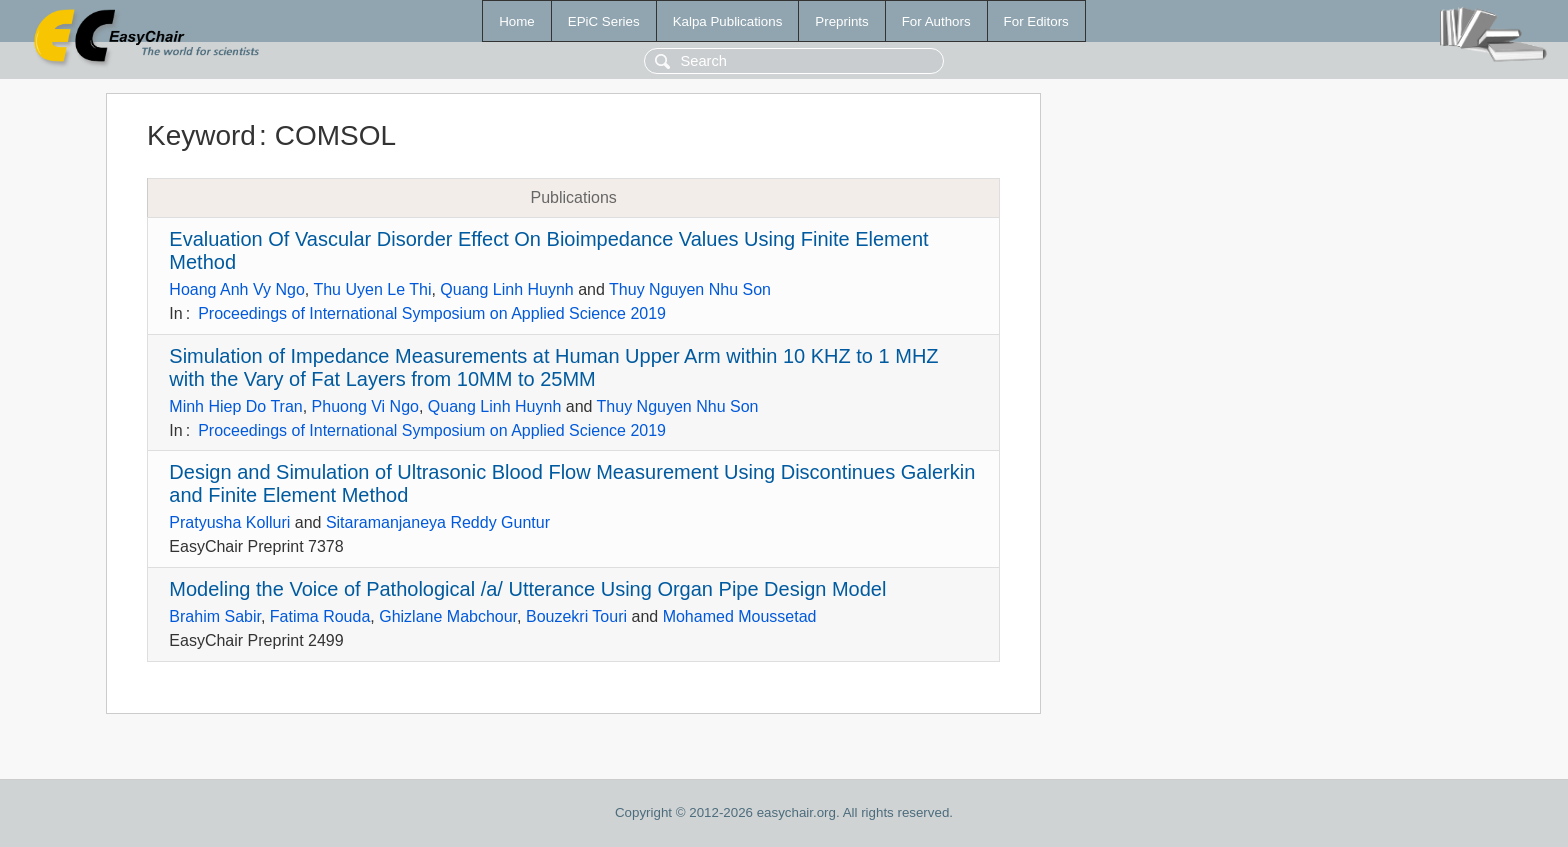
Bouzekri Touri (576, 616)
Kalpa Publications (728, 21)
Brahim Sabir (215, 616)
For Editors (1036, 21)
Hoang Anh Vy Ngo (237, 289)
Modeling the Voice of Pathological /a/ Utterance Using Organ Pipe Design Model (527, 589)
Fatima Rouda (320, 616)
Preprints (841, 21)
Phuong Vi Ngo (365, 406)
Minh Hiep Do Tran (235, 406)
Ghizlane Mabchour (448, 616)
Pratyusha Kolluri (229, 522)
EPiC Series (604, 21)
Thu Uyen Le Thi (372, 289)
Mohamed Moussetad (740, 616)
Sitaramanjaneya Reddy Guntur (438, 522)
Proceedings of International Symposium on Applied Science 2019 (432, 313)
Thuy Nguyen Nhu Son (690, 289)
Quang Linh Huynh (506, 289)
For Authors (936, 21)
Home (517, 21)
